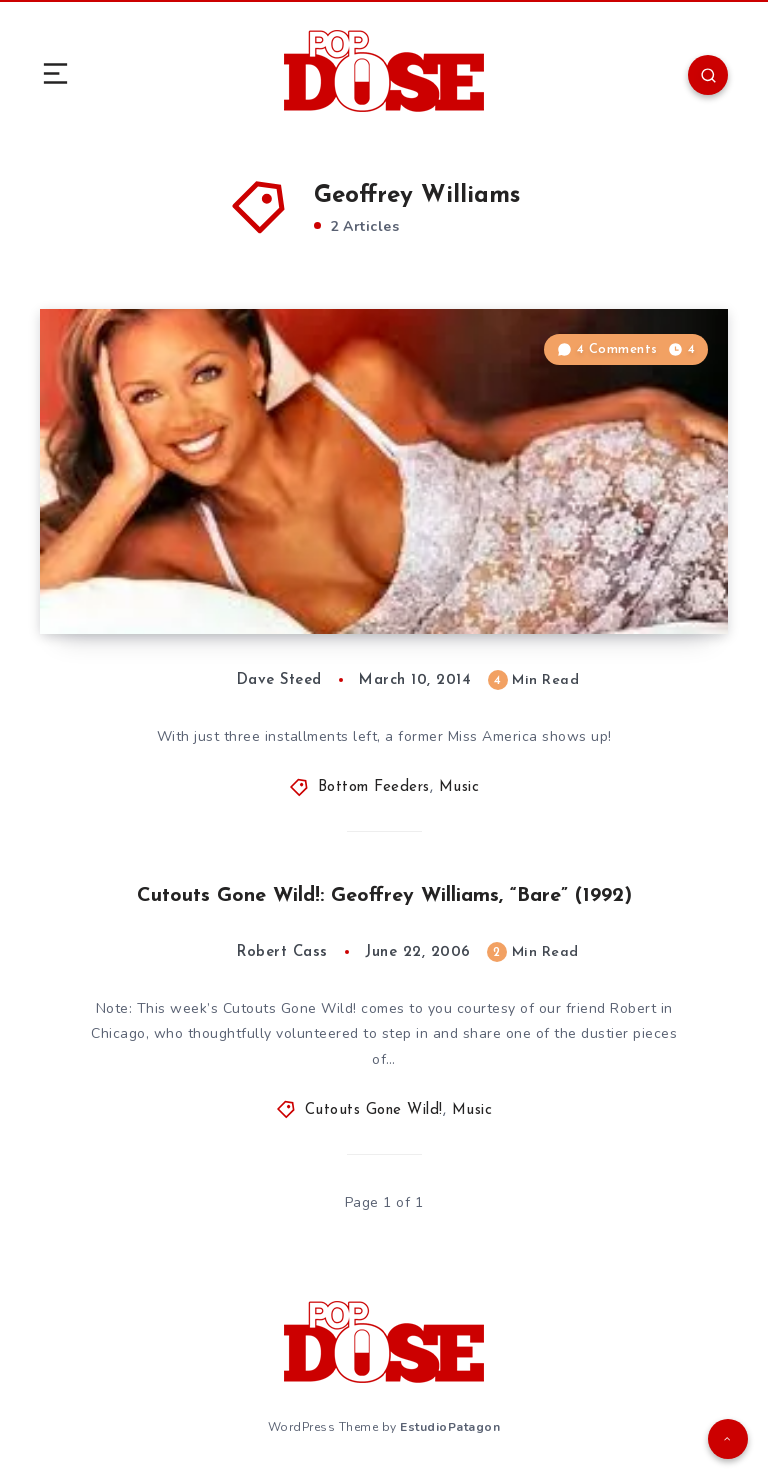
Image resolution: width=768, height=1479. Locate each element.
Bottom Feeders (374, 787)
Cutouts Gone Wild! (374, 1110)
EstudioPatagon (450, 1427)
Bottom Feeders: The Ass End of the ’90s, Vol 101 (244, 579)
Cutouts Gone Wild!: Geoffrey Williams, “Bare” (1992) (384, 896)
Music (459, 787)
